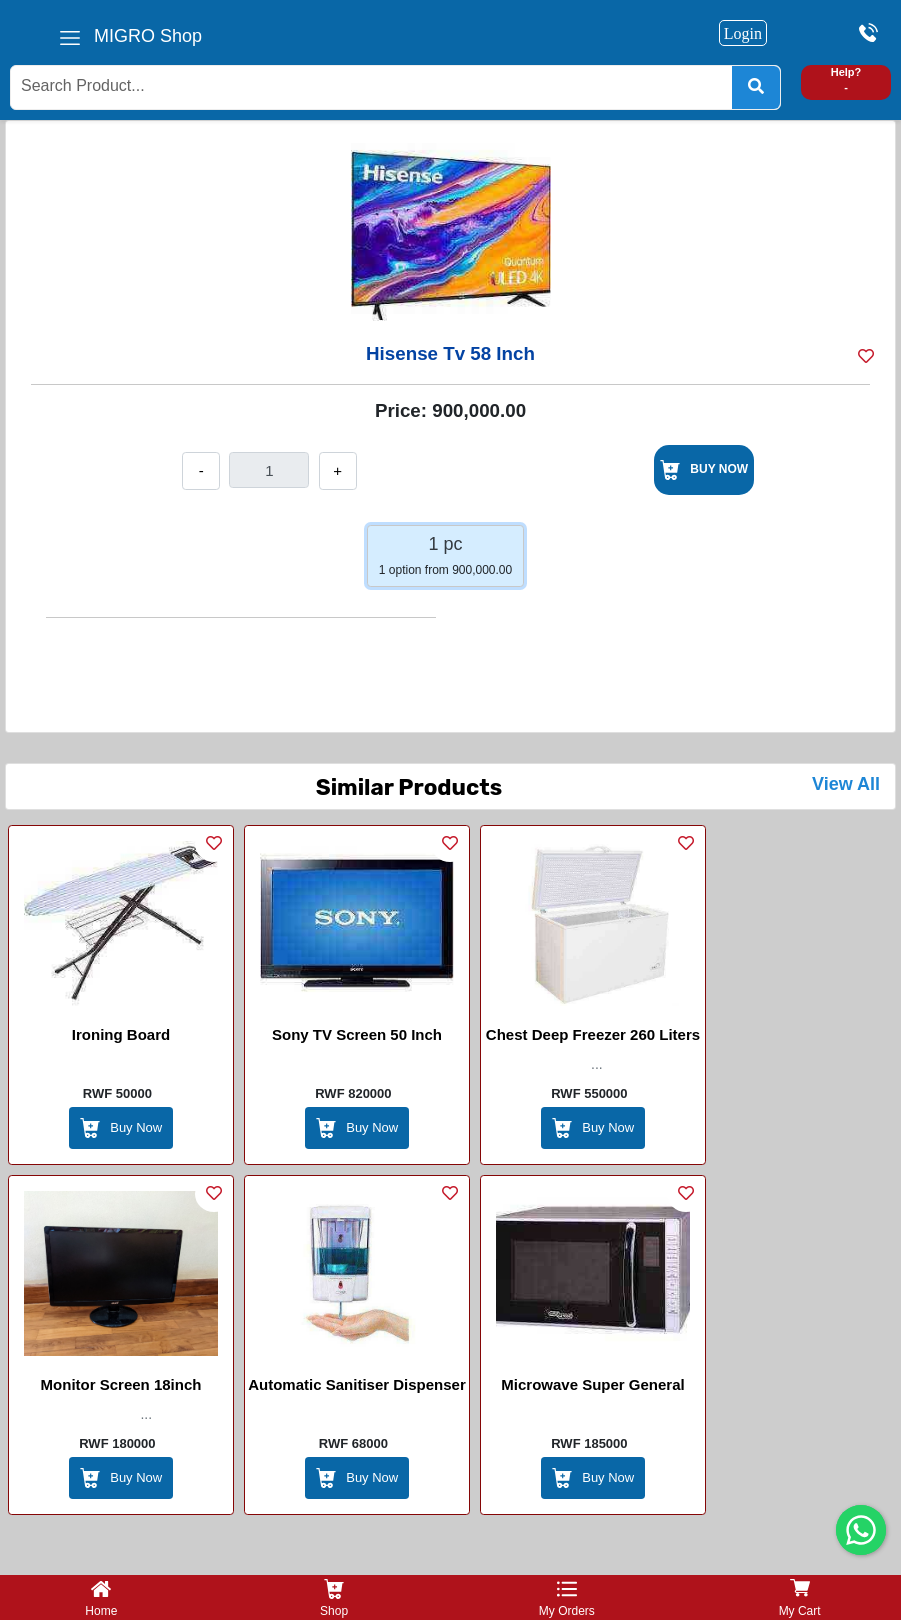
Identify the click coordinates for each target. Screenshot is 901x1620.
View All (846, 784)
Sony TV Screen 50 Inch (357, 1034)
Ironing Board (121, 1034)
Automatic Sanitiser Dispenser (357, 1384)
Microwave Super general (592, 1384)
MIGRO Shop (148, 36)
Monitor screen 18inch (121, 1384)
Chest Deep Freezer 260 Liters (593, 1034)
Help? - (846, 79)
